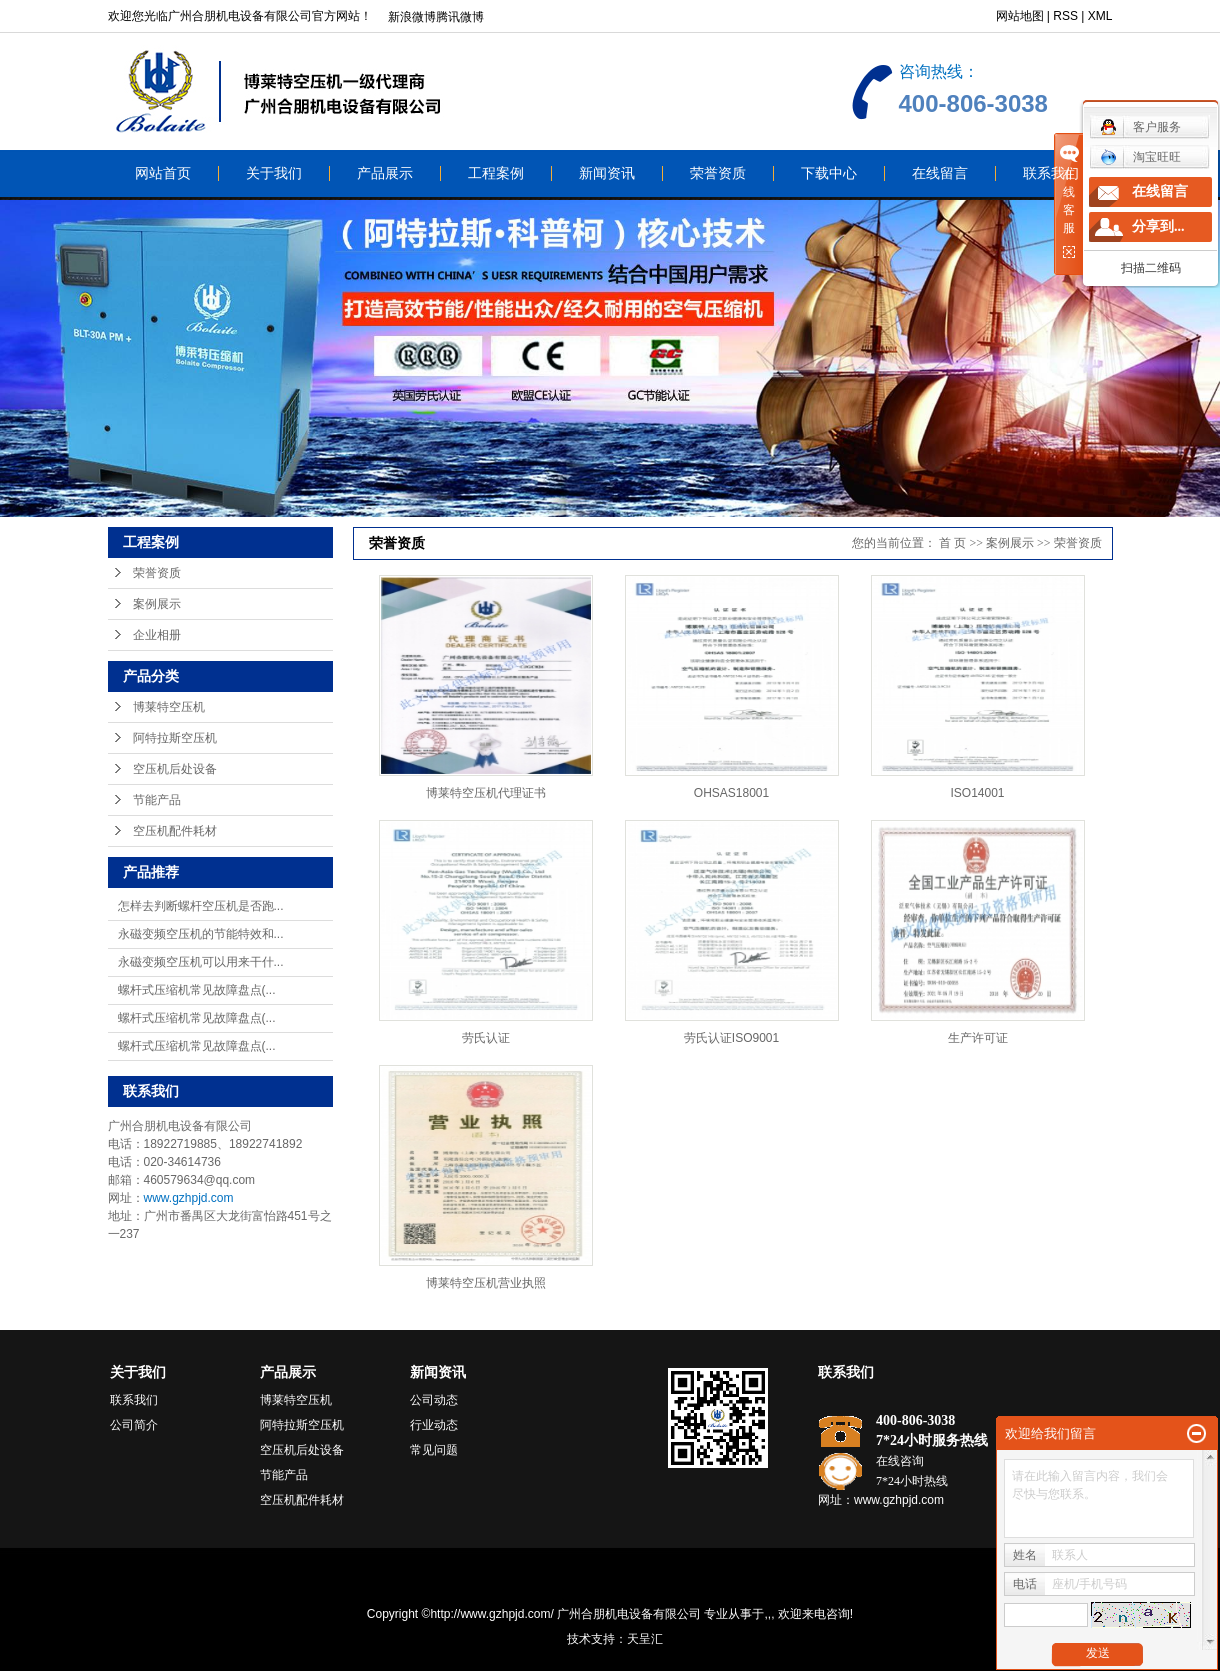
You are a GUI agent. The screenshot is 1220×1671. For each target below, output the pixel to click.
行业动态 (434, 1425)
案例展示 (157, 604)
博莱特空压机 (169, 707)
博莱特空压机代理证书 (486, 793)
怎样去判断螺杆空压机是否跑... (201, 906)
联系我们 (1051, 173)
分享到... (1158, 226)
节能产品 (157, 800)
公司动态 (434, 1400)
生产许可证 (978, 1038)
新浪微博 (412, 17)
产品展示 (385, 173)
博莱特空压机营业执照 (486, 1283)
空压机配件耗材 (175, 831)
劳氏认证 (486, 1038)
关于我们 (274, 173)
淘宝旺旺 (1140, 157)
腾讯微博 (460, 17)
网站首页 (163, 173)
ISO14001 (977, 793)
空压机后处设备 (175, 769)
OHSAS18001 (731, 793)
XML (1100, 16)
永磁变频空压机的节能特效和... (201, 934)
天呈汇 (645, 1639)
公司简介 (134, 1425)
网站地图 (1020, 16)
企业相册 (157, 635)
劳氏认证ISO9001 (731, 1038)
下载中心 (829, 173)
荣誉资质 (718, 173)
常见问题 (434, 1450)
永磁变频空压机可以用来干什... (201, 962)
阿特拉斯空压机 (175, 738)
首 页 (952, 543)
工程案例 (496, 173)
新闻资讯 (607, 173)
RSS (1065, 16)
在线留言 (940, 173)
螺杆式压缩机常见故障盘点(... (197, 990)
